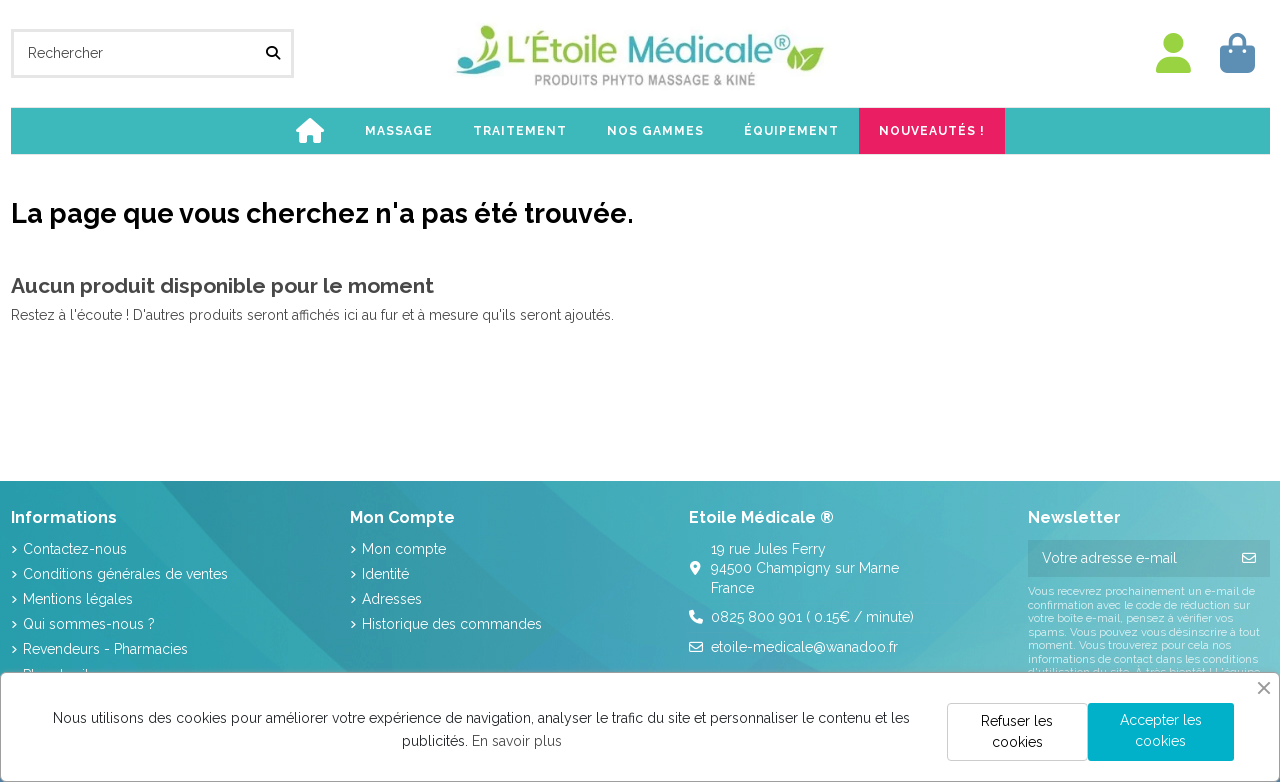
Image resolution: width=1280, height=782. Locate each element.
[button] (399, 131)
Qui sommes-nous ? (89, 624)
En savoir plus (517, 741)
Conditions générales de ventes (125, 574)
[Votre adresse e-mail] (1128, 559)
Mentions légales (78, 599)
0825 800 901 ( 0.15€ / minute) (812, 617)
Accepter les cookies (1161, 730)
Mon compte (404, 549)
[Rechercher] (273, 53)
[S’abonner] (1249, 559)
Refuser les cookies (1017, 731)
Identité (385, 574)
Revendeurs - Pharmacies (105, 649)
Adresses (392, 599)
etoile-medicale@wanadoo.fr (804, 647)
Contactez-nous (75, 549)
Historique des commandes (452, 624)
